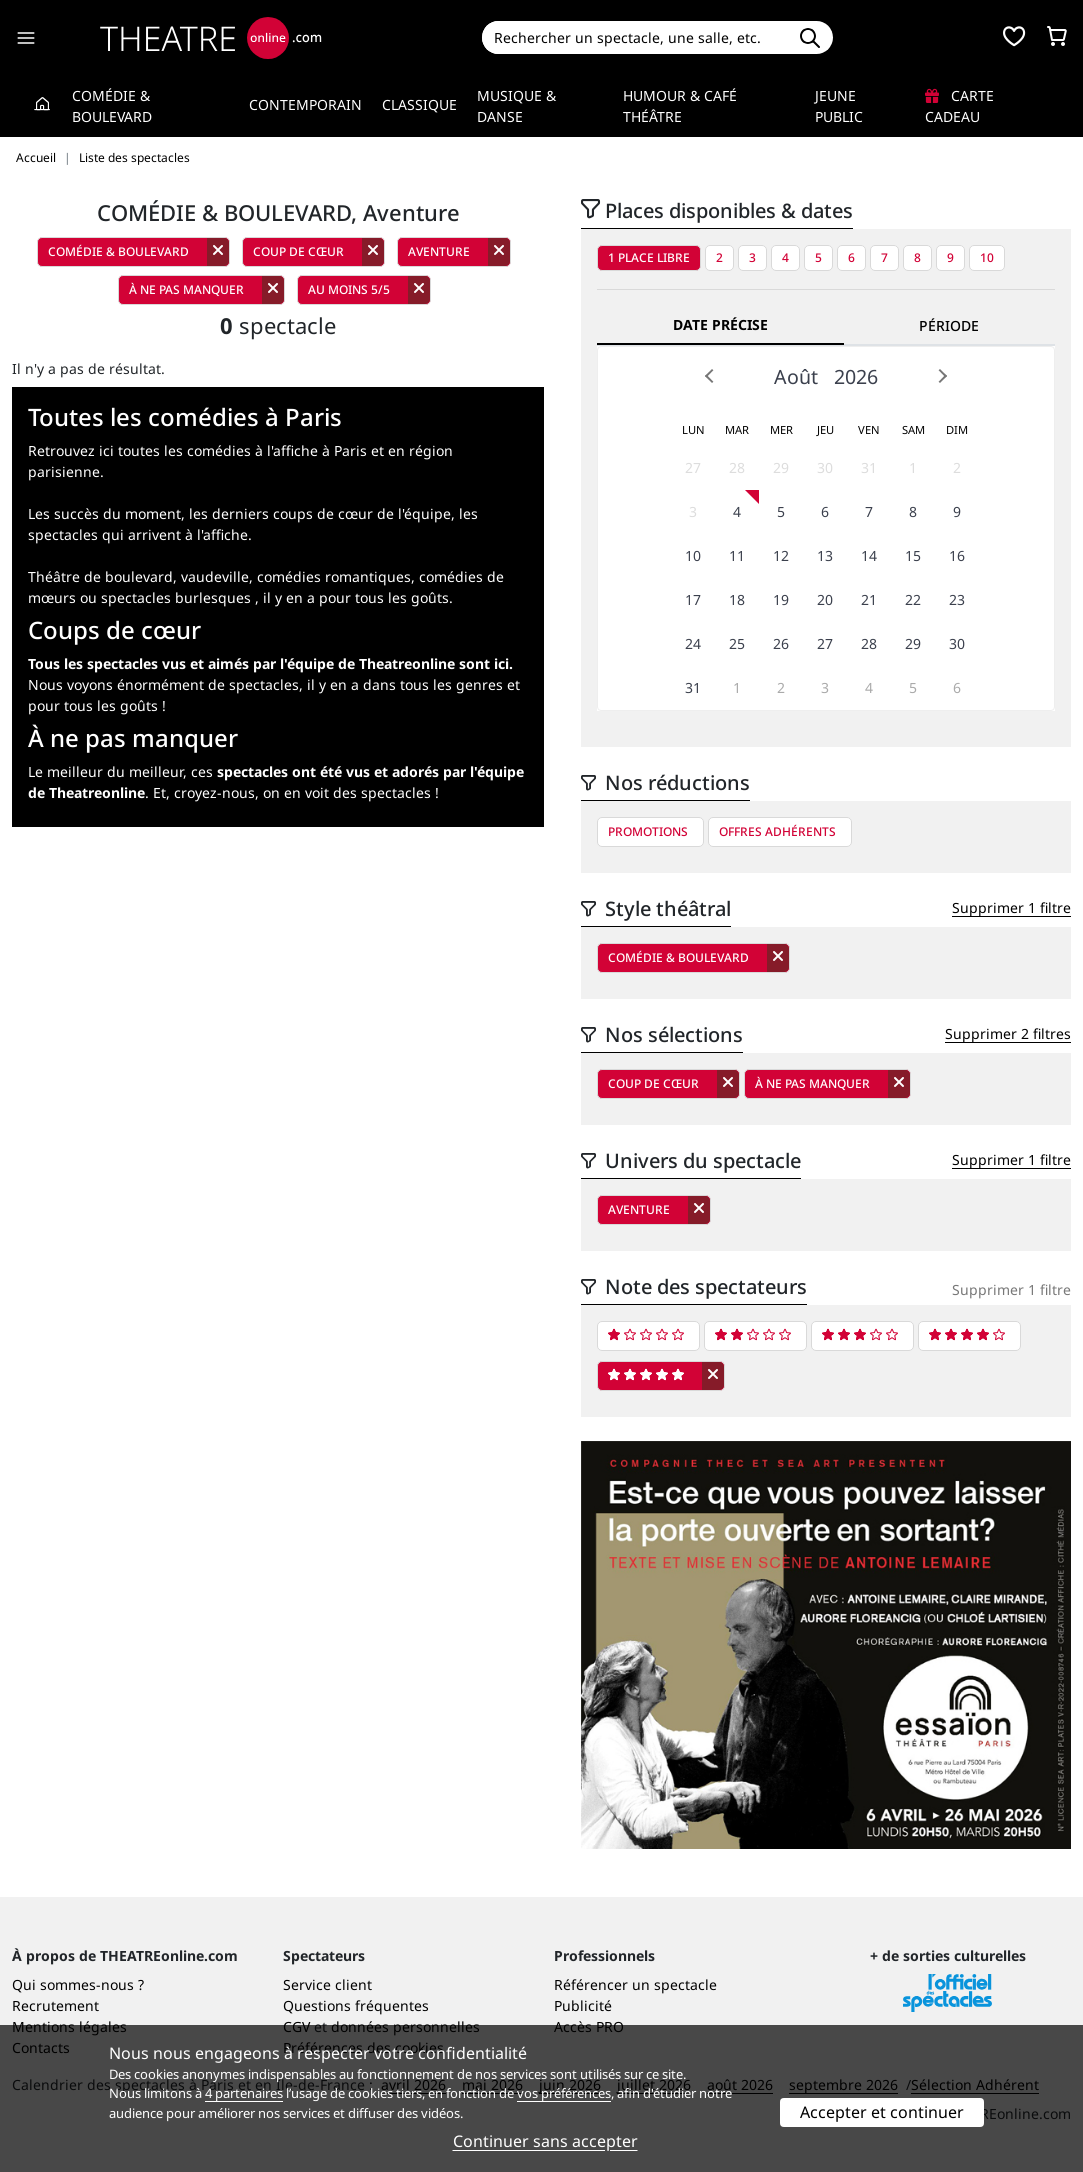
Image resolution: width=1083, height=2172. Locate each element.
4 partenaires (244, 2093)
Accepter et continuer (882, 2112)
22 (913, 599)
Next (942, 376)
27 (693, 467)
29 (781, 467)
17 (693, 599)
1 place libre (649, 257)
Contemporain (305, 104)
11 (737, 555)
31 (869, 467)
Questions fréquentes (356, 2005)
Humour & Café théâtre (680, 106)
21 (869, 599)
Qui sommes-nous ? (78, 1984)
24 (693, 643)
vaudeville (215, 576)
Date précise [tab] (720, 324)
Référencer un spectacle (635, 1984)
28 (737, 467)
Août (796, 376)
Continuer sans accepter (545, 2141)
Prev (710, 376)
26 (781, 643)
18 (737, 599)
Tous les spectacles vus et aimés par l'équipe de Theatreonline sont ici (268, 663)
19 (781, 599)
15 (913, 555)
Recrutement (55, 2005)
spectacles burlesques (176, 597)
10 (987, 257)
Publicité (583, 2005)
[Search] (634, 37)
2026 (856, 376)
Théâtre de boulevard (100, 576)
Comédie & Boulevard (112, 106)
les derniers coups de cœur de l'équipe (320, 513)
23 (957, 599)
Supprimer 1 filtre (1011, 907)
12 (781, 555)
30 (825, 467)
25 (737, 643)
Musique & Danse (516, 106)
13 (825, 555)
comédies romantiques (334, 576)
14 (869, 555)
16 (957, 555)
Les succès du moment (104, 513)
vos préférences (564, 2093)
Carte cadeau (959, 106)
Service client (327, 1984)
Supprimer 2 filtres (1008, 1033)
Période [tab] (949, 325)
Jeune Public (839, 106)
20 (825, 599)
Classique (419, 104)
